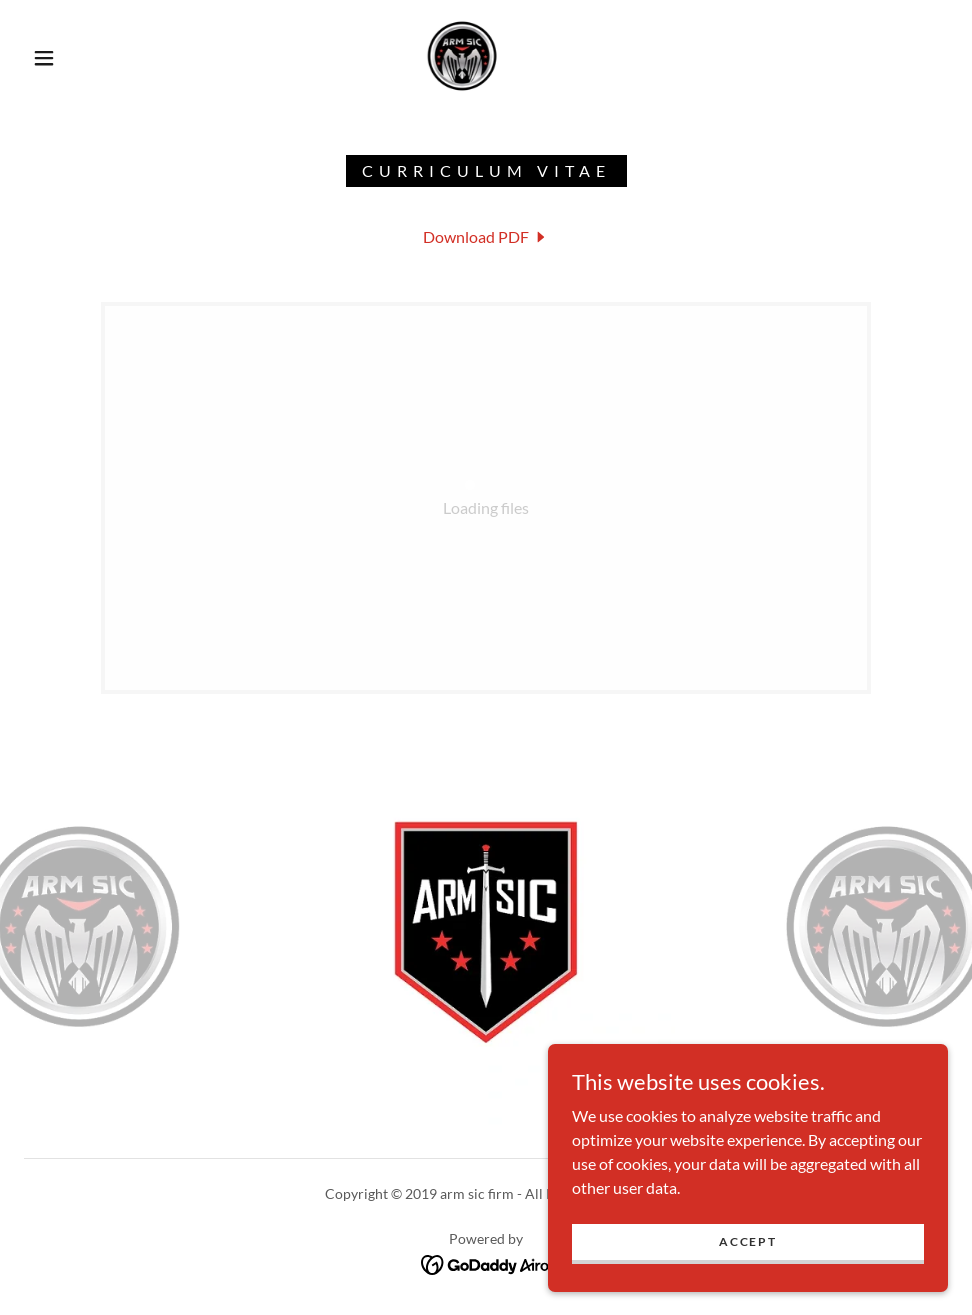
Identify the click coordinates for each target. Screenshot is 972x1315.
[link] (461, 56)
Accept (747, 1241)
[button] (46, 58)
